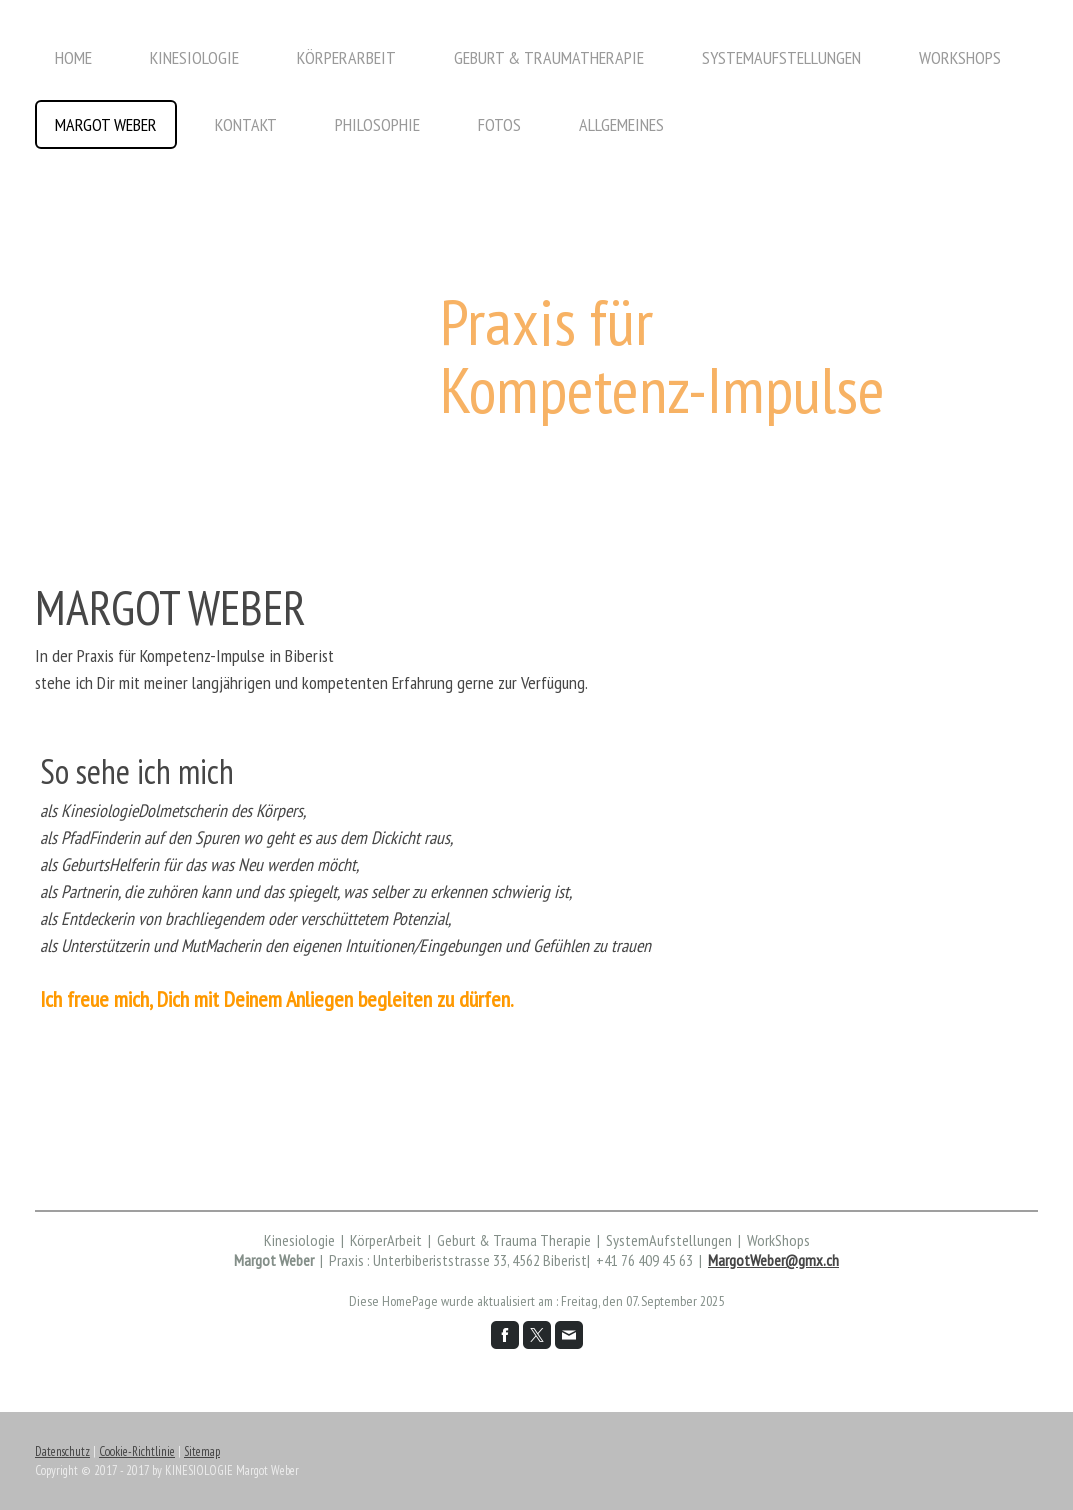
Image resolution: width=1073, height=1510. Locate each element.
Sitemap (202, 1451)
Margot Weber (106, 124)
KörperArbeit (346, 57)
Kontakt (246, 124)
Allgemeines (621, 124)
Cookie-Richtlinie (137, 1451)
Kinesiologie (194, 57)
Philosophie (377, 124)
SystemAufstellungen (781, 57)
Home (73, 57)
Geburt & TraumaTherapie (549, 57)
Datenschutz (62, 1451)
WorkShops (960, 57)
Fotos (499, 124)
